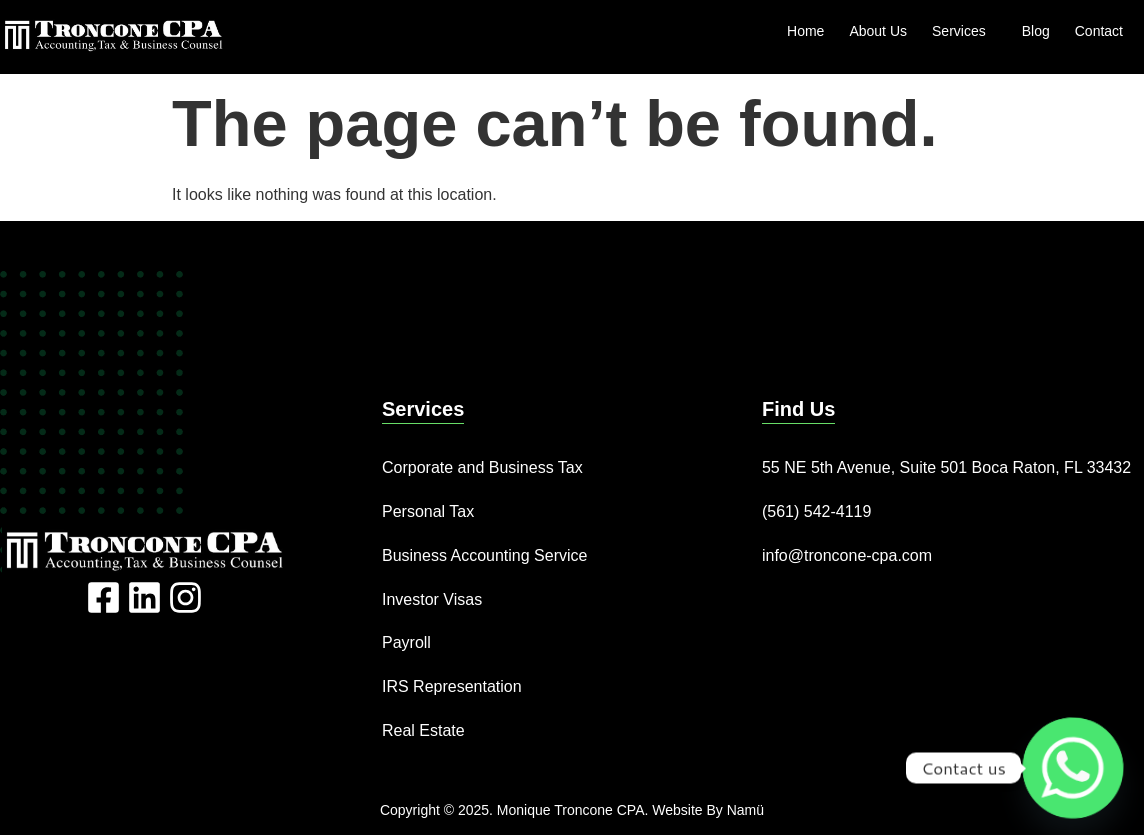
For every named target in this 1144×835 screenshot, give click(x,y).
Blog (1036, 31)
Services (964, 30)
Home (805, 31)
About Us (878, 31)
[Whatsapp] (1073, 768)
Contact (1099, 31)
